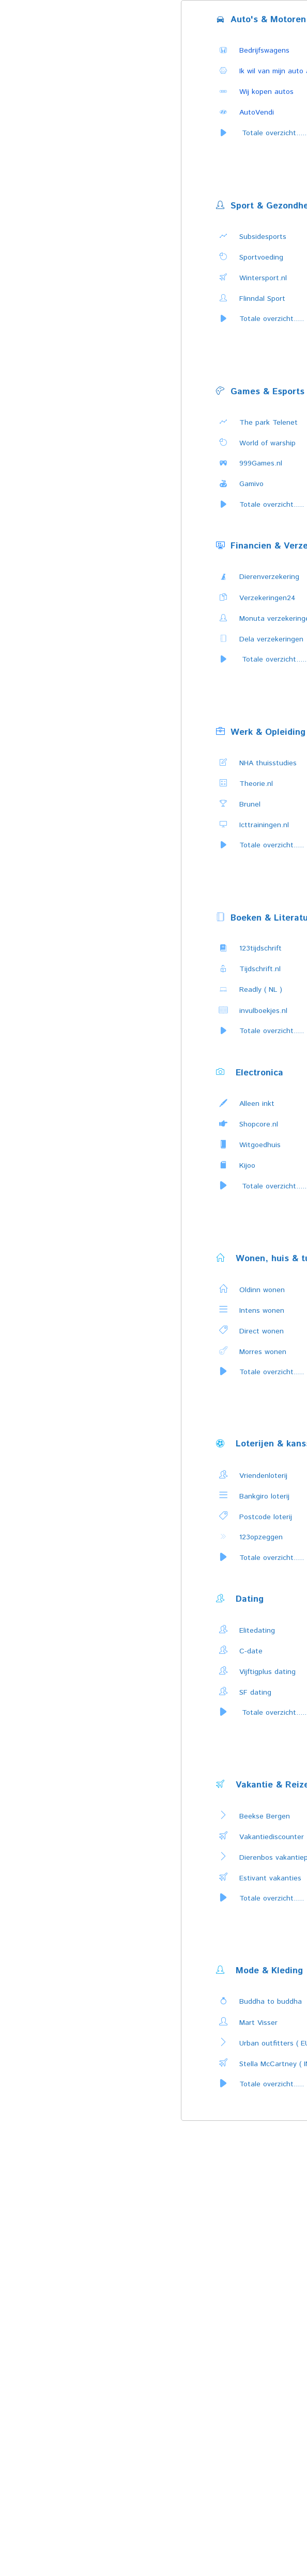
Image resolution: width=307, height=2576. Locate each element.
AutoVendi (256, 112)
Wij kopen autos (266, 92)
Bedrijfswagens (264, 50)
